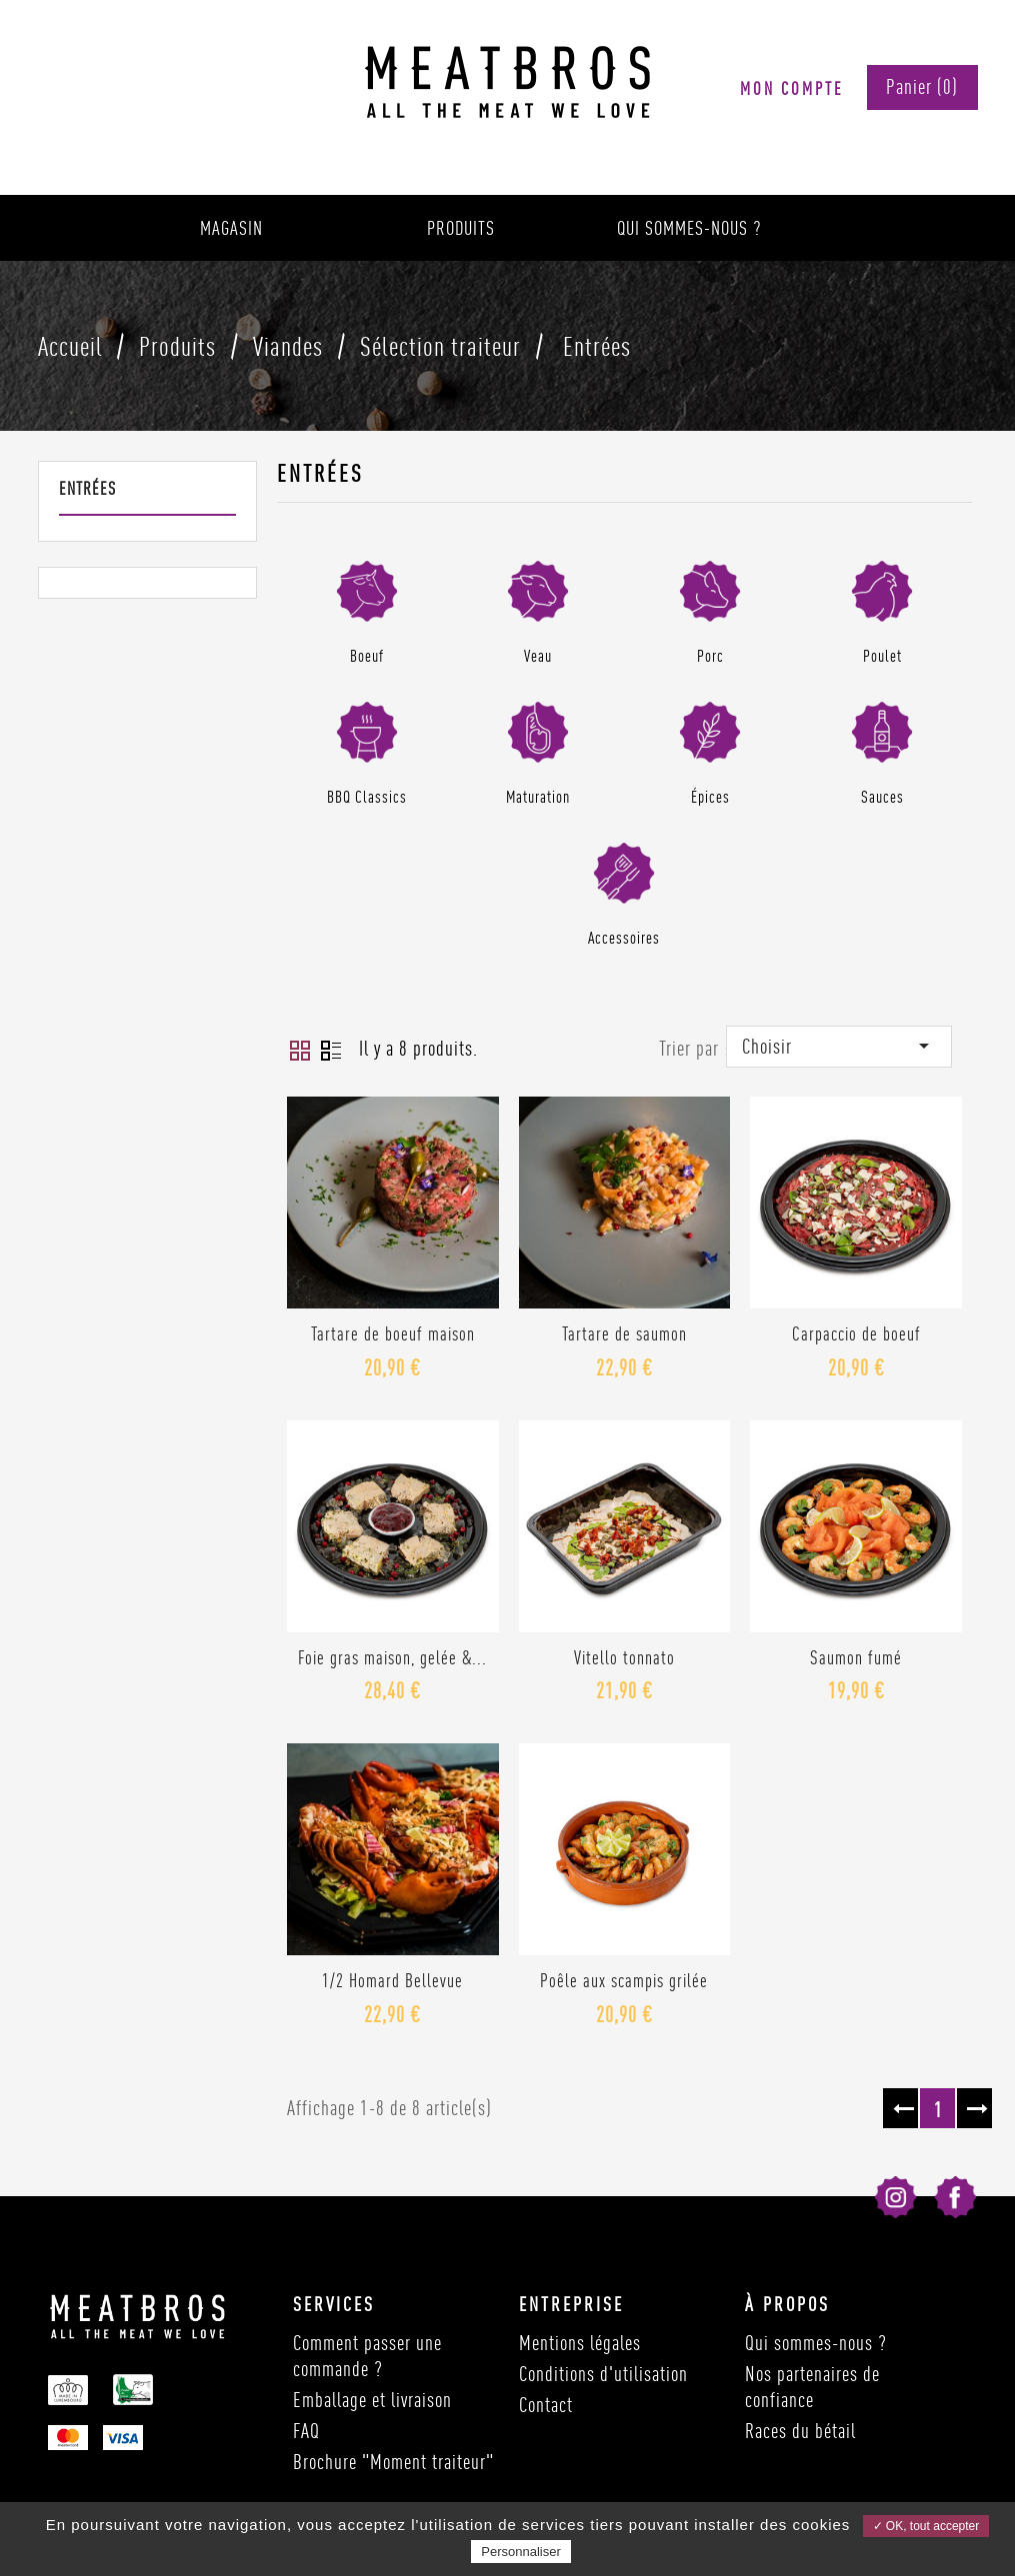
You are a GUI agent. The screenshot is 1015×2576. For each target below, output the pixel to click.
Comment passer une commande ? (367, 2355)
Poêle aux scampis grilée (624, 1980)
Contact (546, 2404)
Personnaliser (521, 2551)
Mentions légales (580, 2342)
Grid (300, 1051)
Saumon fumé (856, 1657)
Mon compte (792, 88)
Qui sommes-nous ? (689, 228)
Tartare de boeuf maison (393, 1333)
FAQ (306, 2430)
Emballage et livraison (372, 2399)
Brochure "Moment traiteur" (393, 2461)
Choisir (839, 1046)
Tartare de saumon (624, 1333)
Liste (331, 1051)
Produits (461, 228)
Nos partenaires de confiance (812, 2386)
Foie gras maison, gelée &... (392, 1657)
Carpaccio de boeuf (856, 1333)
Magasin (231, 228)
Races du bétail (800, 2430)
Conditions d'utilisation (603, 2373)
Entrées (87, 488)
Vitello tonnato (624, 1657)
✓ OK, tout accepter (926, 2526)
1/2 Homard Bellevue (392, 1980)
